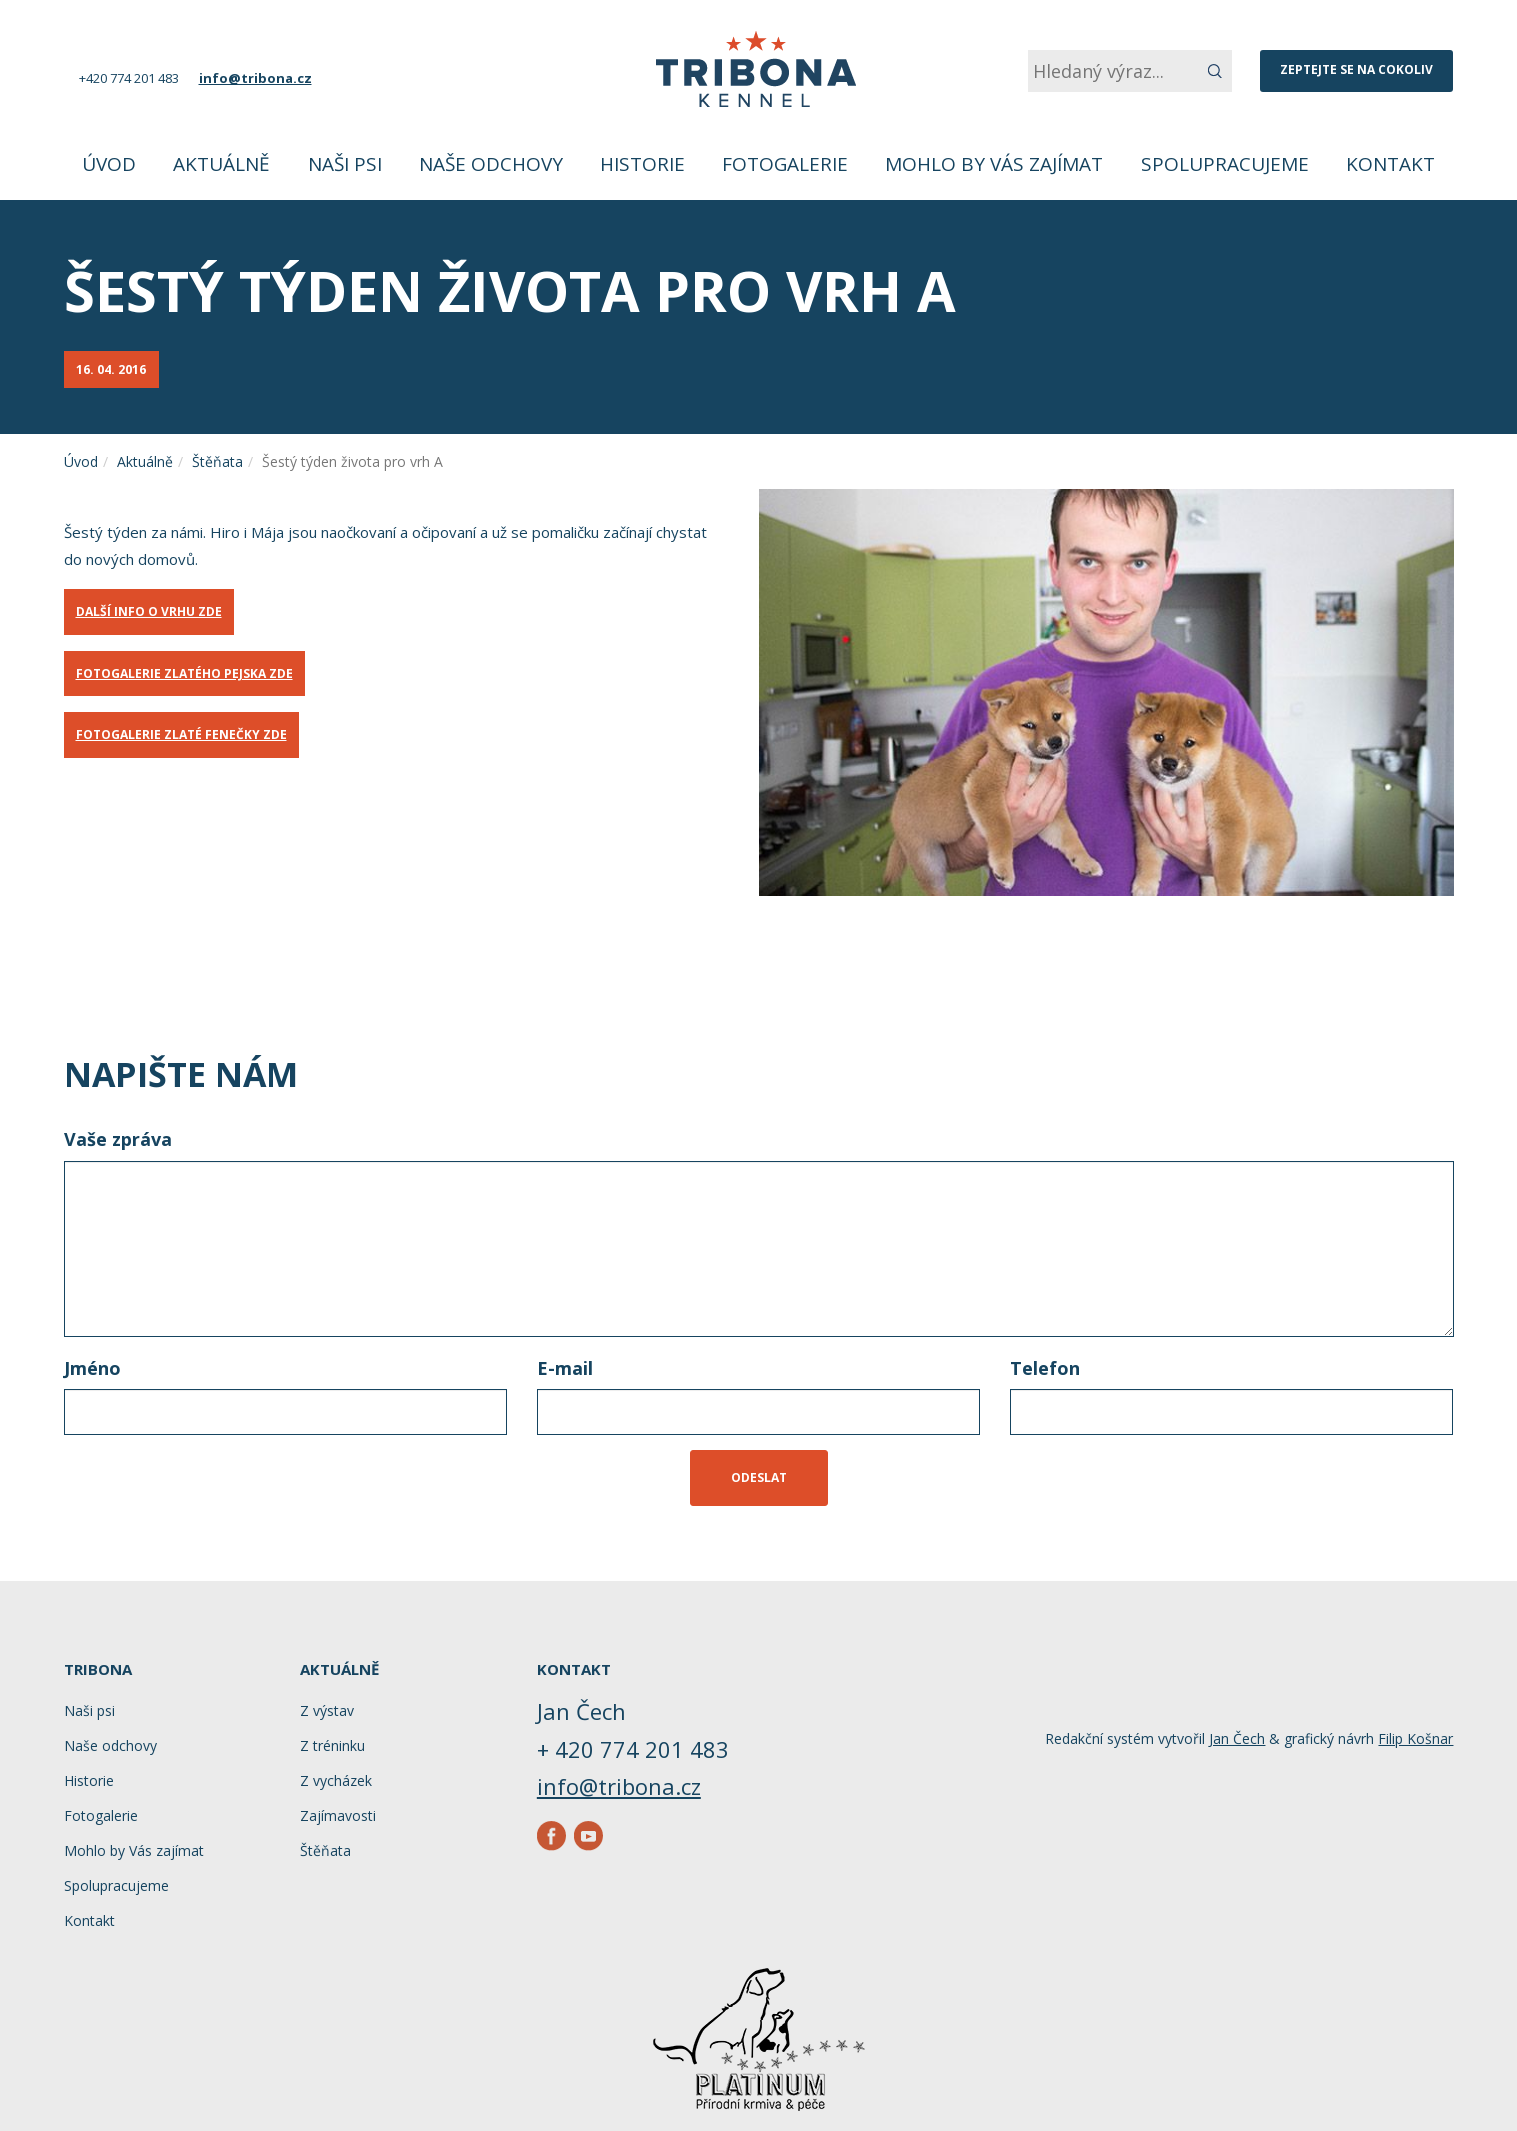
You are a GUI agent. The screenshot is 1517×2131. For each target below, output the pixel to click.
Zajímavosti (338, 1815)
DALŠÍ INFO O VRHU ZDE (149, 611)
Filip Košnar (1415, 1738)
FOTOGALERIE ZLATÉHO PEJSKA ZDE (184, 673)
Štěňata (217, 461)
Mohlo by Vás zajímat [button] (994, 164)
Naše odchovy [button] (491, 164)
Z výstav (327, 1710)
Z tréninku (332, 1745)
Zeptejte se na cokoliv (1356, 69)
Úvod (109, 164)
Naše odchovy (110, 1745)
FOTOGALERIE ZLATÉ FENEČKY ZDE (181, 734)
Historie (642, 164)
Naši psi (89, 1710)
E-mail (565, 1368)
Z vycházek (336, 1780)
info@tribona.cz (255, 78)
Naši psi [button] (345, 164)
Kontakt (1390, 164)
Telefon (1045, 1368)
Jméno (92, 1368)
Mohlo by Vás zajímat (134, 1850)
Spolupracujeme (1225, 164)
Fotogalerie (785, 164)
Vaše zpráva (118, 1139)
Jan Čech (1237, 1738)
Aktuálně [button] (221, 164)
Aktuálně (145, 461)
